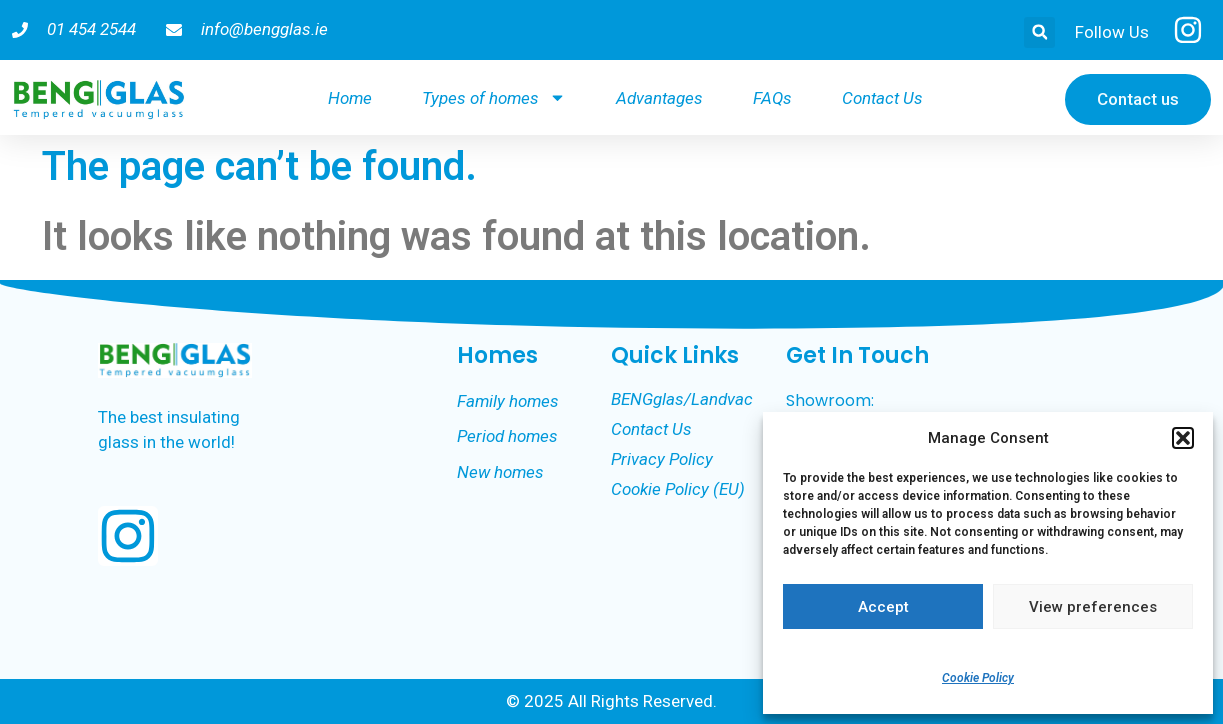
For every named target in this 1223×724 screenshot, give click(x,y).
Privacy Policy (662, 459)
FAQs (772, 98)
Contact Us (882, 98)
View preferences (1093, 607)
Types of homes (494, 97)
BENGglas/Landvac (682, 399)
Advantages (659, 98)
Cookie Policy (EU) (678, 489)
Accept (883, 607)
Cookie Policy (978, 678)
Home (350, 98)
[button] (1183, 438)
